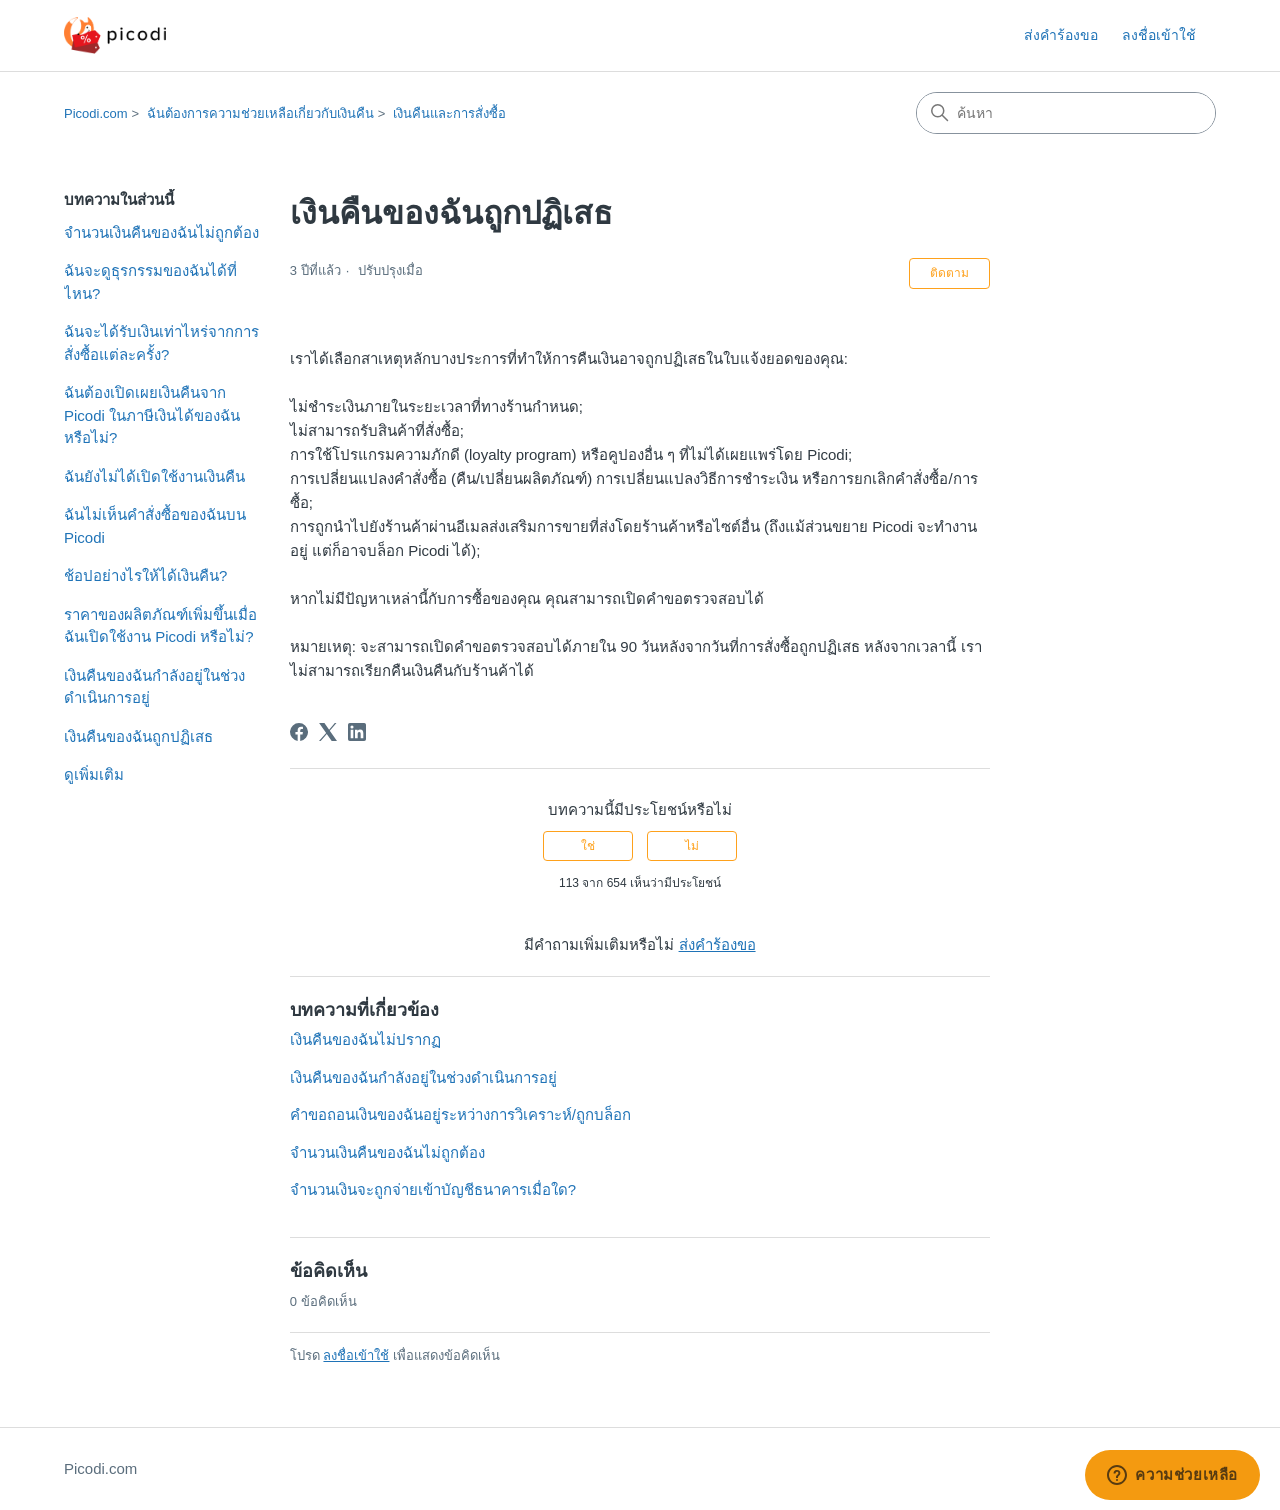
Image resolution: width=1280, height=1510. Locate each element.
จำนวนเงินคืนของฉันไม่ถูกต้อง (161, 232)
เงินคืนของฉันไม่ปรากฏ (365, 1039)
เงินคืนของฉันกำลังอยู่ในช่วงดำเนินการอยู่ (154, 687)
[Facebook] (299, 732)
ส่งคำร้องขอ (1061, 35)
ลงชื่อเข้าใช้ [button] (1159, 35)
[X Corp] (328, 732)
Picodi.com (96, 113)
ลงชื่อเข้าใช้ (356, 1355)
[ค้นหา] (1066, 113)
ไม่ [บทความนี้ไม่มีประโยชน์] (692, 846)
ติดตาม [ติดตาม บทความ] (949, 273)
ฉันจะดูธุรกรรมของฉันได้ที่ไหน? (150, 282)
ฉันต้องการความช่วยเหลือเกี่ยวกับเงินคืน (260, 113)
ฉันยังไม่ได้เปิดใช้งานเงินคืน (154, 476)
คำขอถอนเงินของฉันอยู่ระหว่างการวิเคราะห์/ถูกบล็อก (460, 1114)
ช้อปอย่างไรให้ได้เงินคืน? (145, 575)
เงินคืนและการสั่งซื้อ (449, 113)
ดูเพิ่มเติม (94, 774)
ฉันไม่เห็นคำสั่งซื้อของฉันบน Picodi (155, 526)
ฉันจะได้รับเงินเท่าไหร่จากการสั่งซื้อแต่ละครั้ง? (161, 343)
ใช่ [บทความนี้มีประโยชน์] (588, 846)
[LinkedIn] (357, 732)
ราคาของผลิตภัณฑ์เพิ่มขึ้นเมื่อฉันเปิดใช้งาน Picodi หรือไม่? (160, 626)
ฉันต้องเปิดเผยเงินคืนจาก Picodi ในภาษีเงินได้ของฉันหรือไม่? (152, 415)
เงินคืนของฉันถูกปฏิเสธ (138, 736)
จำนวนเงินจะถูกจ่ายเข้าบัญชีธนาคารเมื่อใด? (433, 1189)
